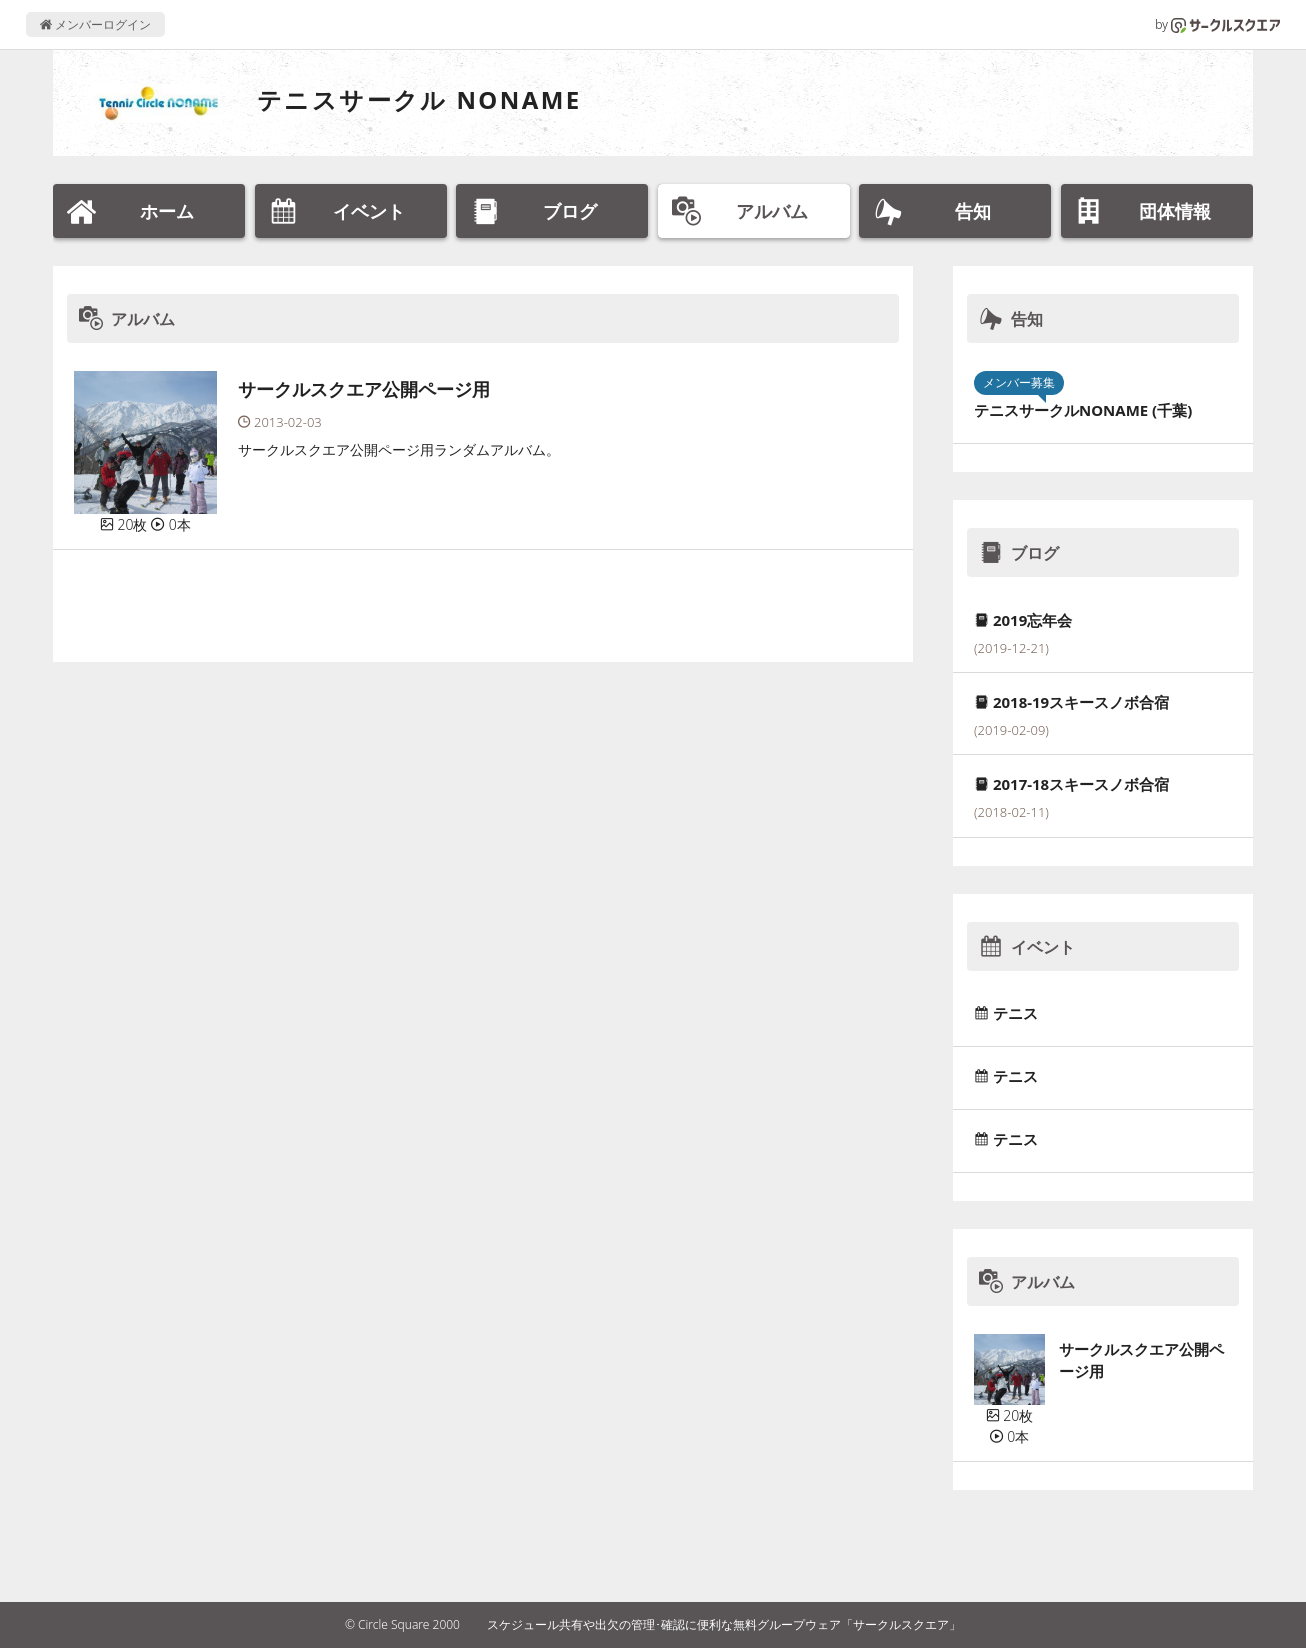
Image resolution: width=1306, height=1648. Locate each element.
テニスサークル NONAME (419, 99)
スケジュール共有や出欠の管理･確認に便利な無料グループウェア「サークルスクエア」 (724, 1624)
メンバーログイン (95, 24)
